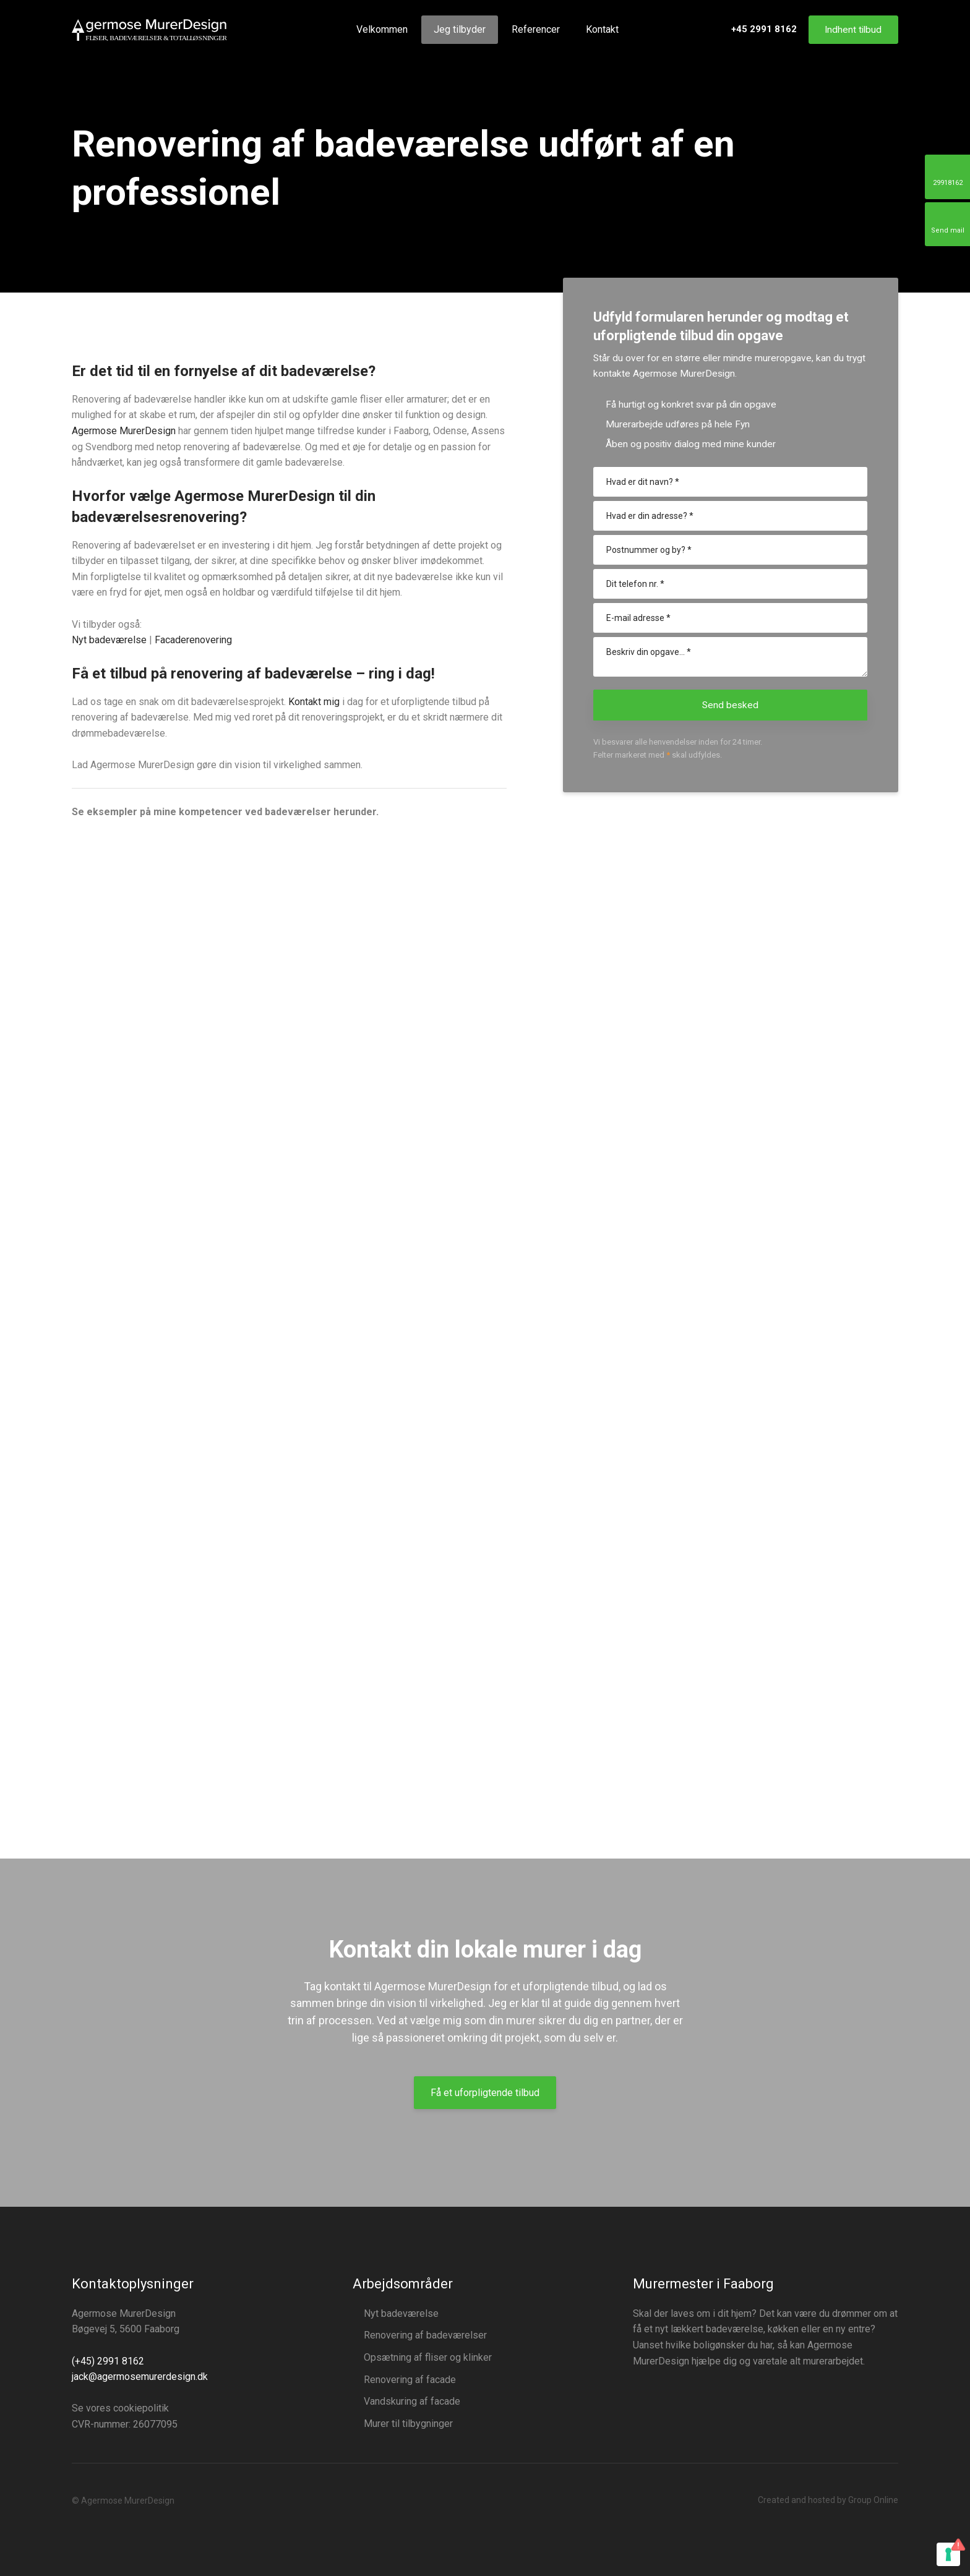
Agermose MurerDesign (124, 431)
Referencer (536, 29)
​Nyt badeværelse (109, 640)
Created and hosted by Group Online (828, 2500)
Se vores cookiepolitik (120, 2408)
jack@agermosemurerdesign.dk (140, 2376)
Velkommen (382, 29)
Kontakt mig (314, 702)
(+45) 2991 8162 (108, 2361)
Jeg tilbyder (460, 29)
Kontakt (602, 29)
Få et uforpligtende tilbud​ (485, 2093)
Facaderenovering (193, 640)
